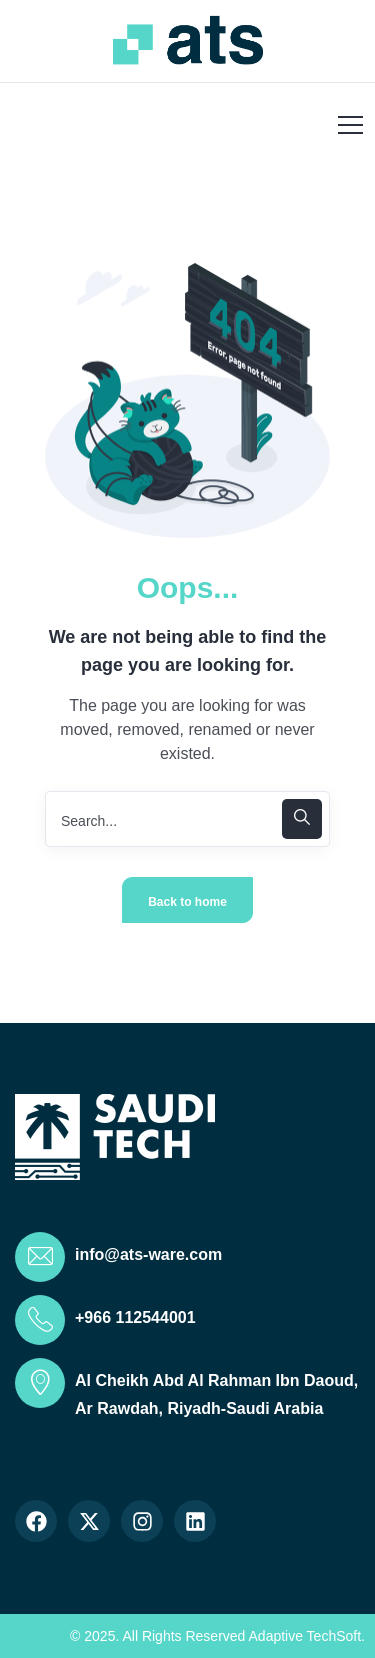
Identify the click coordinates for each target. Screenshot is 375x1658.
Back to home (187, 902)
